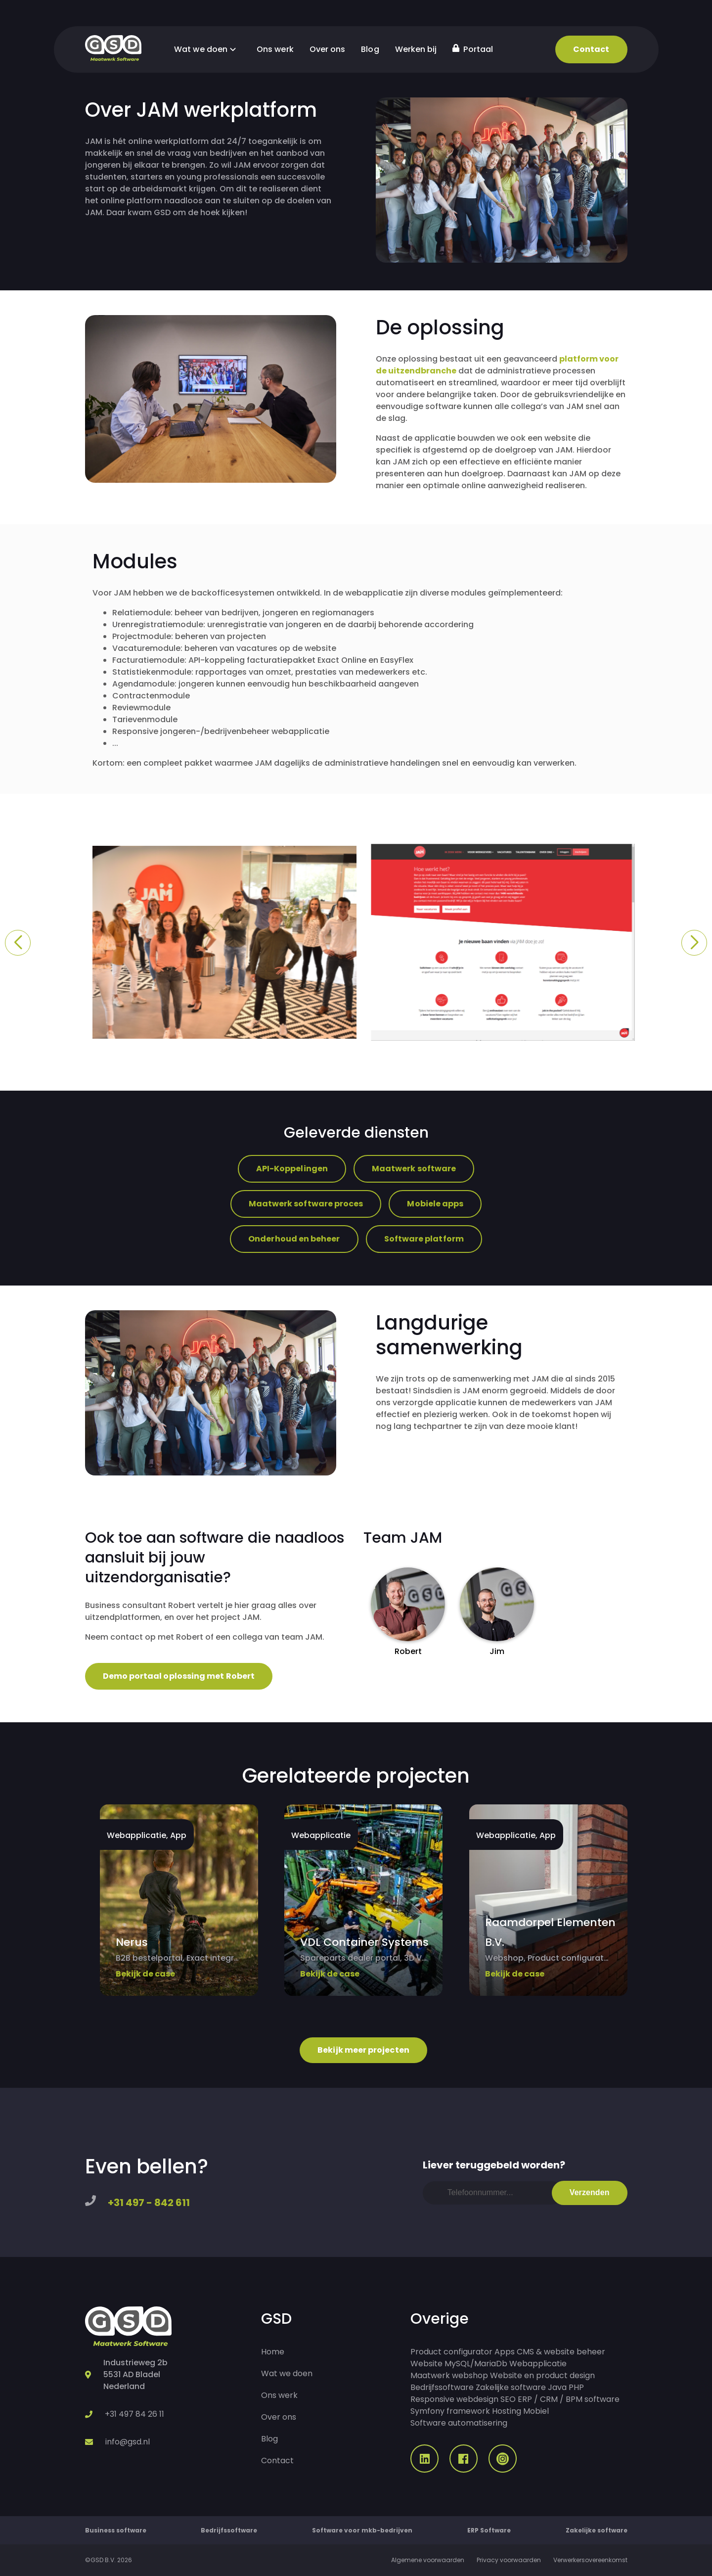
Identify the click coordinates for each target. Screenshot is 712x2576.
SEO (508, 2399)
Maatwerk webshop (449, 2375)
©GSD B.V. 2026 (108, 2560)
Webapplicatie (538, 2363)
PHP (576, 2387)
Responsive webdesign (454, 2399)
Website (426, 2363)
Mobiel (536, 2411)
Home (272, 2351)
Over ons (328, 49)
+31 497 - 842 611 (149, 2202)
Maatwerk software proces (306, 1203)
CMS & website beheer (561, 2351)
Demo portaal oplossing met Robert (179, 1676)
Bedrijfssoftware (442, 2387)
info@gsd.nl (127, 2441)
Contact (591, 49)
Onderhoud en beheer (294, 1238)
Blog (370, 49)
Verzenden (590, 2192)
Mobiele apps (435, 1203)
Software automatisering (458, 2423)
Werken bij (416, 49)
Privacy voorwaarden (509, 2560)
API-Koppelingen (292, 1168)
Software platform (424, 1238)
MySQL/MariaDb (476, 2363)
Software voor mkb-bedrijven (362, 2530)
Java (557, 2387)
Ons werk (275, 49)
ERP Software (489, 2530)
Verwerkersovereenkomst (590, 2560)
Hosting (506, 2411)
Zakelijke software (511, 2387)
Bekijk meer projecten (363, 2050)
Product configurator (451, 2351)
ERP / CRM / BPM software (569, 2399)
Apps (504, 2351)
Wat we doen (207, 49)
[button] (18, 943)
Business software (115, 2530)
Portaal (472, 49)
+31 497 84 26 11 (134, 2414)
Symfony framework (450, 2411)
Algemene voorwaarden (427, 2560)
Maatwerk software (414, 1168)
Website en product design (542, 2375)
